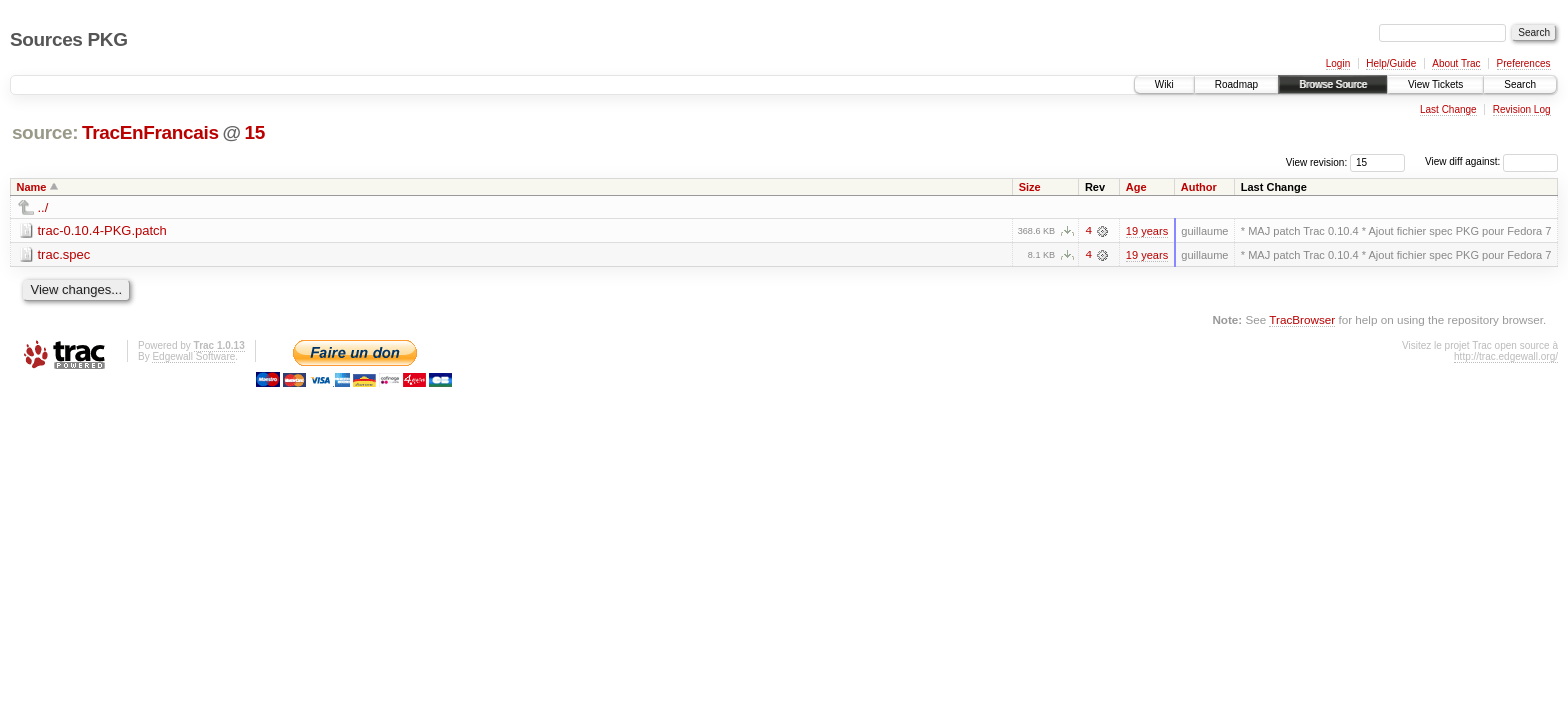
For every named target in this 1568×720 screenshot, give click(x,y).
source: (45, 132)
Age (1136, 187)
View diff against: (1491, 161)
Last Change (1448, 109)
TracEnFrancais (150, 132)
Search (1520, 84)
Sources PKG (69, 39)
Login (1338, 63)
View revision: (1317, 161)
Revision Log (1522, 109)
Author (1199, 187)
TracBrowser (1302, 319)
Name (32, 187)
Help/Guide (1391, 63)
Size (1030, 187)
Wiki (1164, 84)
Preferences (1524, 63)
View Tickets (1435, 84)
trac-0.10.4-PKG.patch (102, 230)
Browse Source (1333, 84)
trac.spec (64, 254)
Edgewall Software (193, 356)
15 (254, 132)
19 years (1147, 231)
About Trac (1456, 63)
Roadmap (1236, 84)
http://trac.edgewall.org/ (1506, 356)
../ (43, 207)
